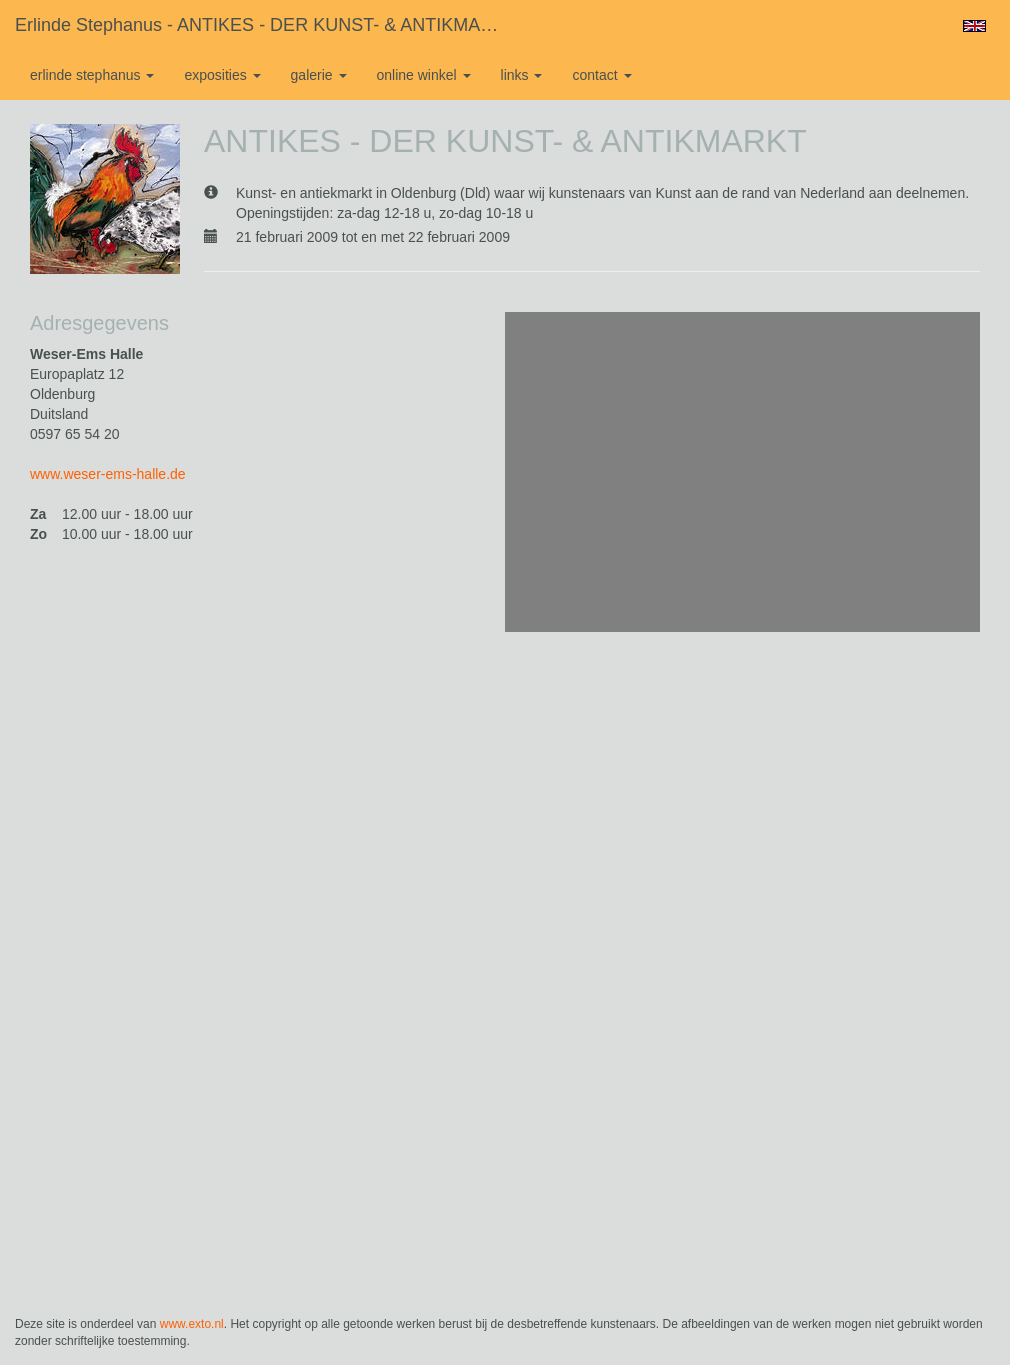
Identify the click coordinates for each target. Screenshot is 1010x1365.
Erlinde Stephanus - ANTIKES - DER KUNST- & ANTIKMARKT (265, 25)
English (974, 26)
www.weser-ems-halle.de (108, 474)
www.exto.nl (192, 1324)
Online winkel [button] (424, 75)
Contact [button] (601, 75)
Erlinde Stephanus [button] (92, 75)
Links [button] (522, 75)
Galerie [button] (319, 75)
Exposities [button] (222, 75)
